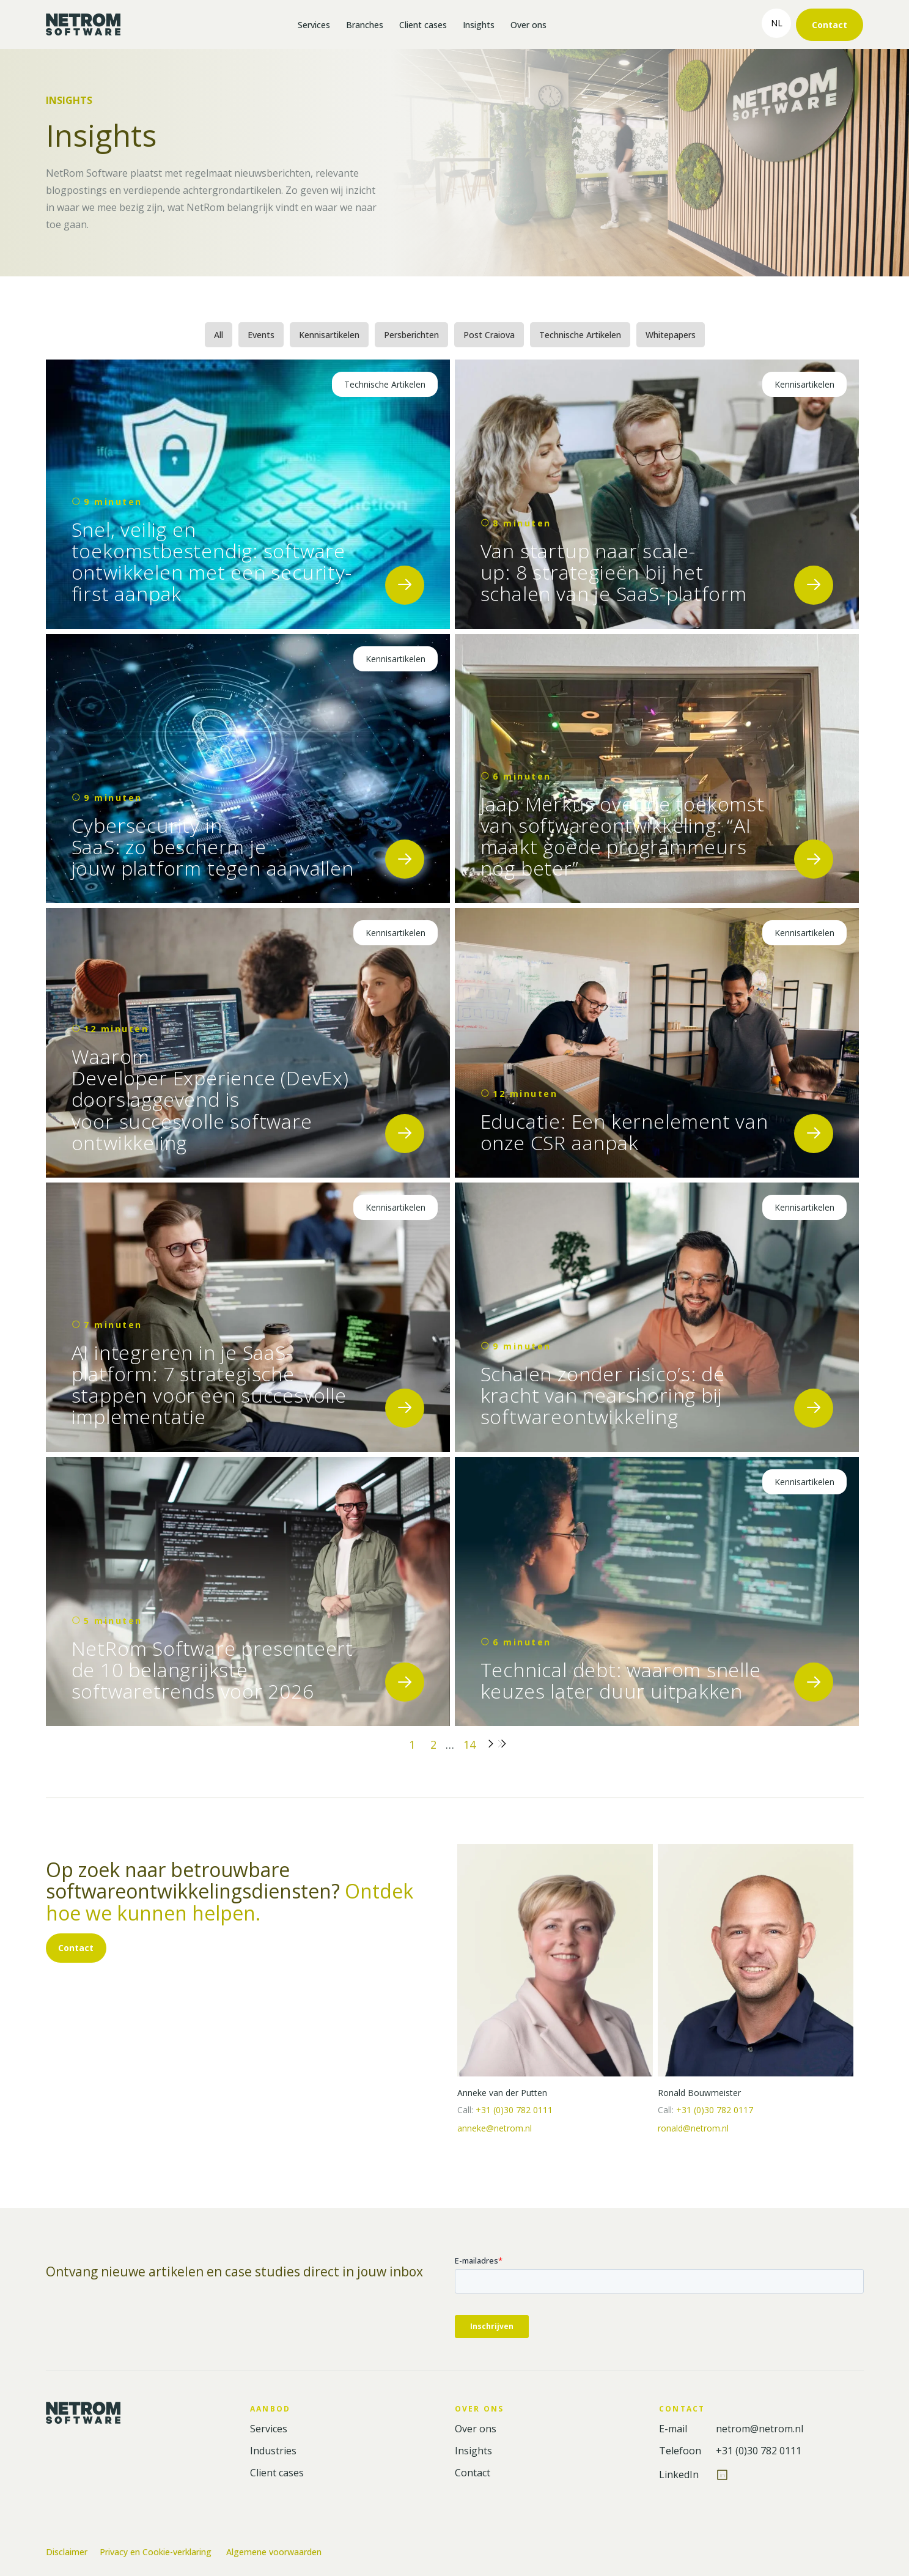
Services (314, 25)
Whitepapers (671, 335)
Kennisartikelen (329, 335)
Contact (829, 25)
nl (776, 23)
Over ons (528, 25)
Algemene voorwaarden (274, 2552)
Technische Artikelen (580, 335)
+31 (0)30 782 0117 (714, 2110)
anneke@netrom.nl (494, 2128)
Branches (364, 25)
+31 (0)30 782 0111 (514, 2110)
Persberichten (411, 335)
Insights (479, 25)
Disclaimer (66, 2552)
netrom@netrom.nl (759, 2429)
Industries (273, 2451)
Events (261, 335)
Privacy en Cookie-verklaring (157, 2552)
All (218, 335)
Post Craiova (489, 335)
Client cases (423, 25)
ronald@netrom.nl (693, 2128)
